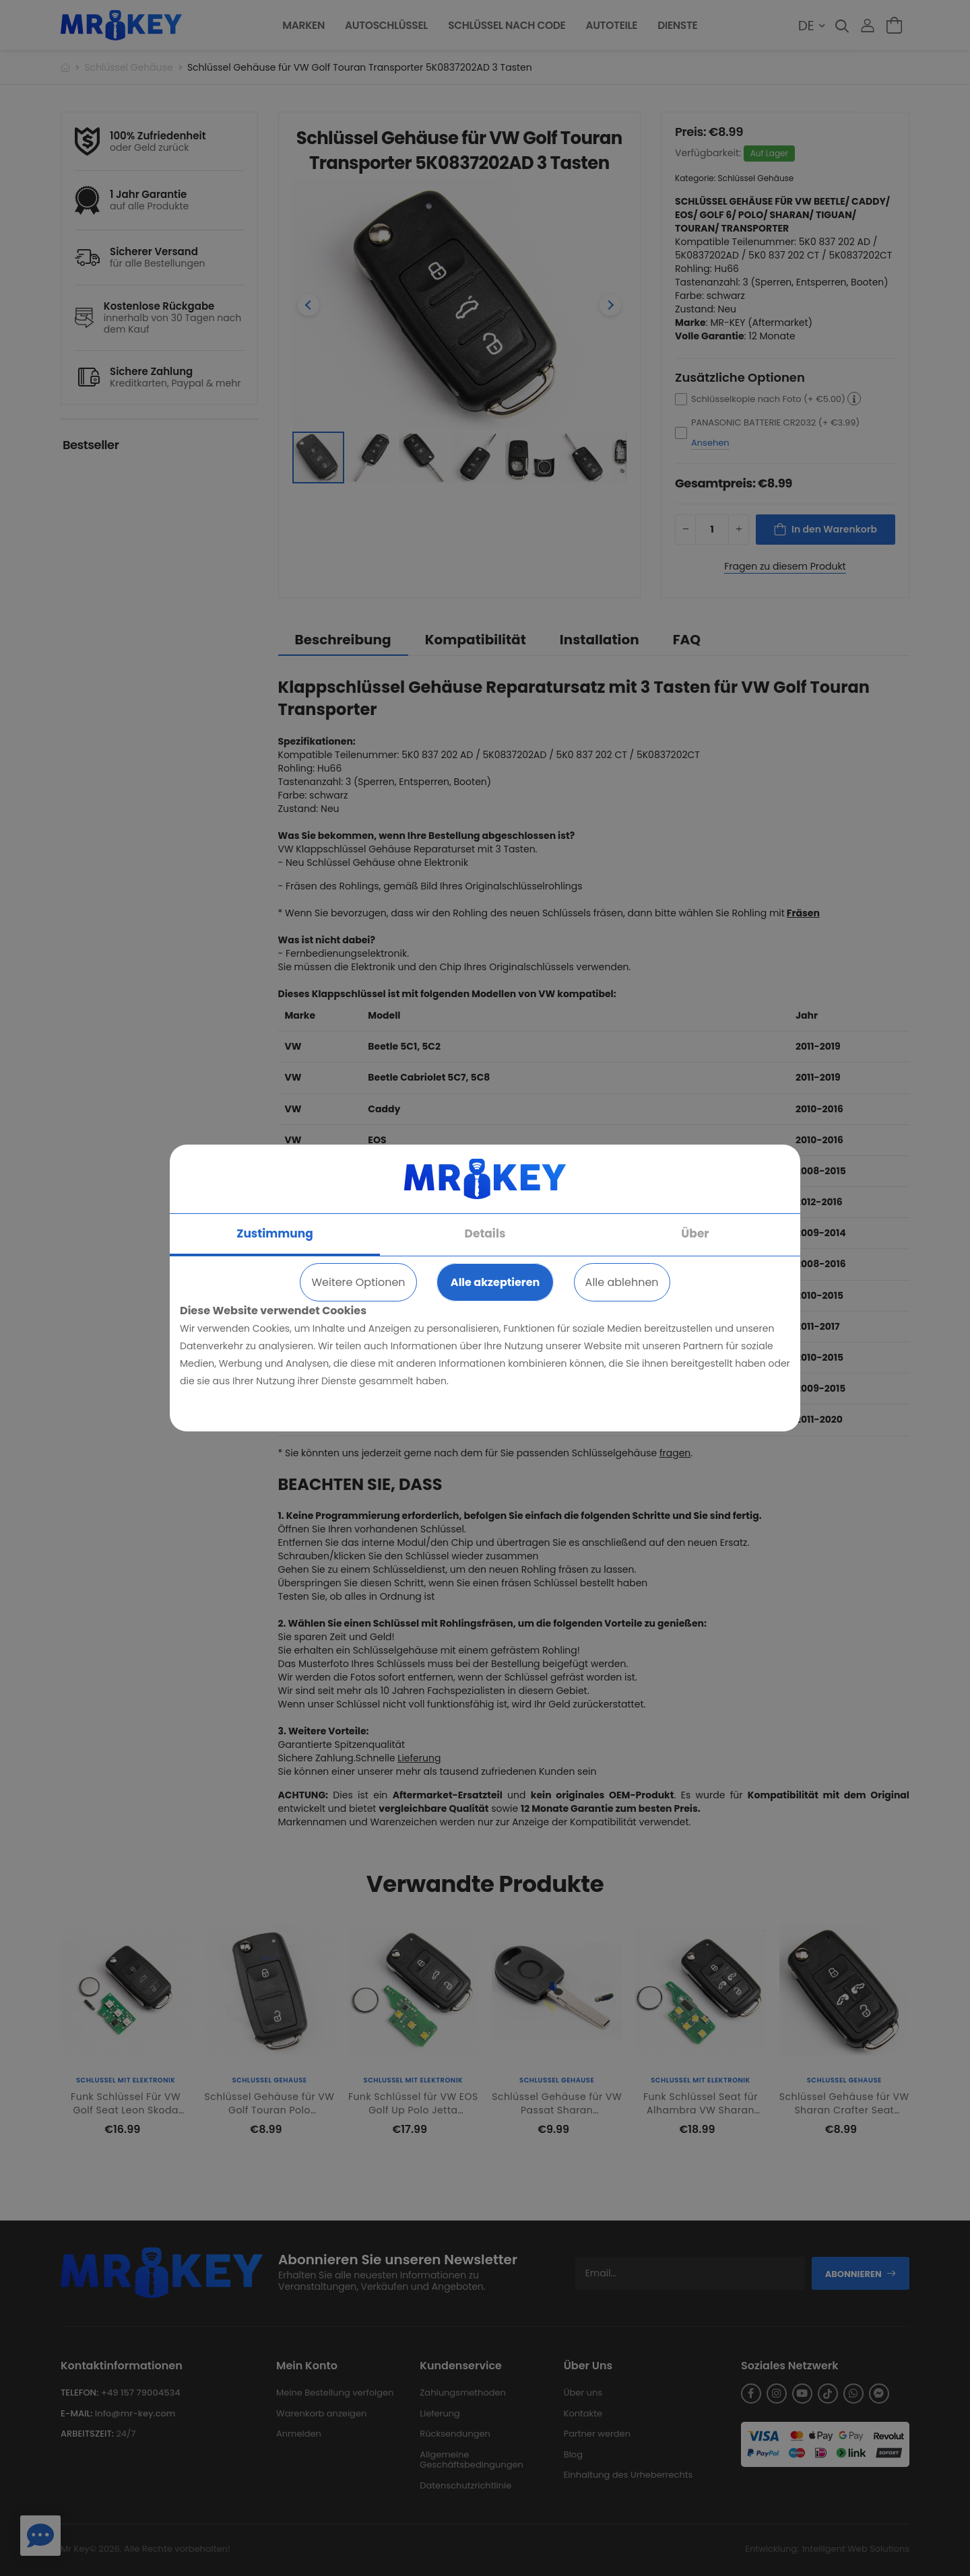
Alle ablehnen (622, 1282)
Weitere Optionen (358, 1282)
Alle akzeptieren (495, 1282)
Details (485, 1233)
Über (695, 1233)
